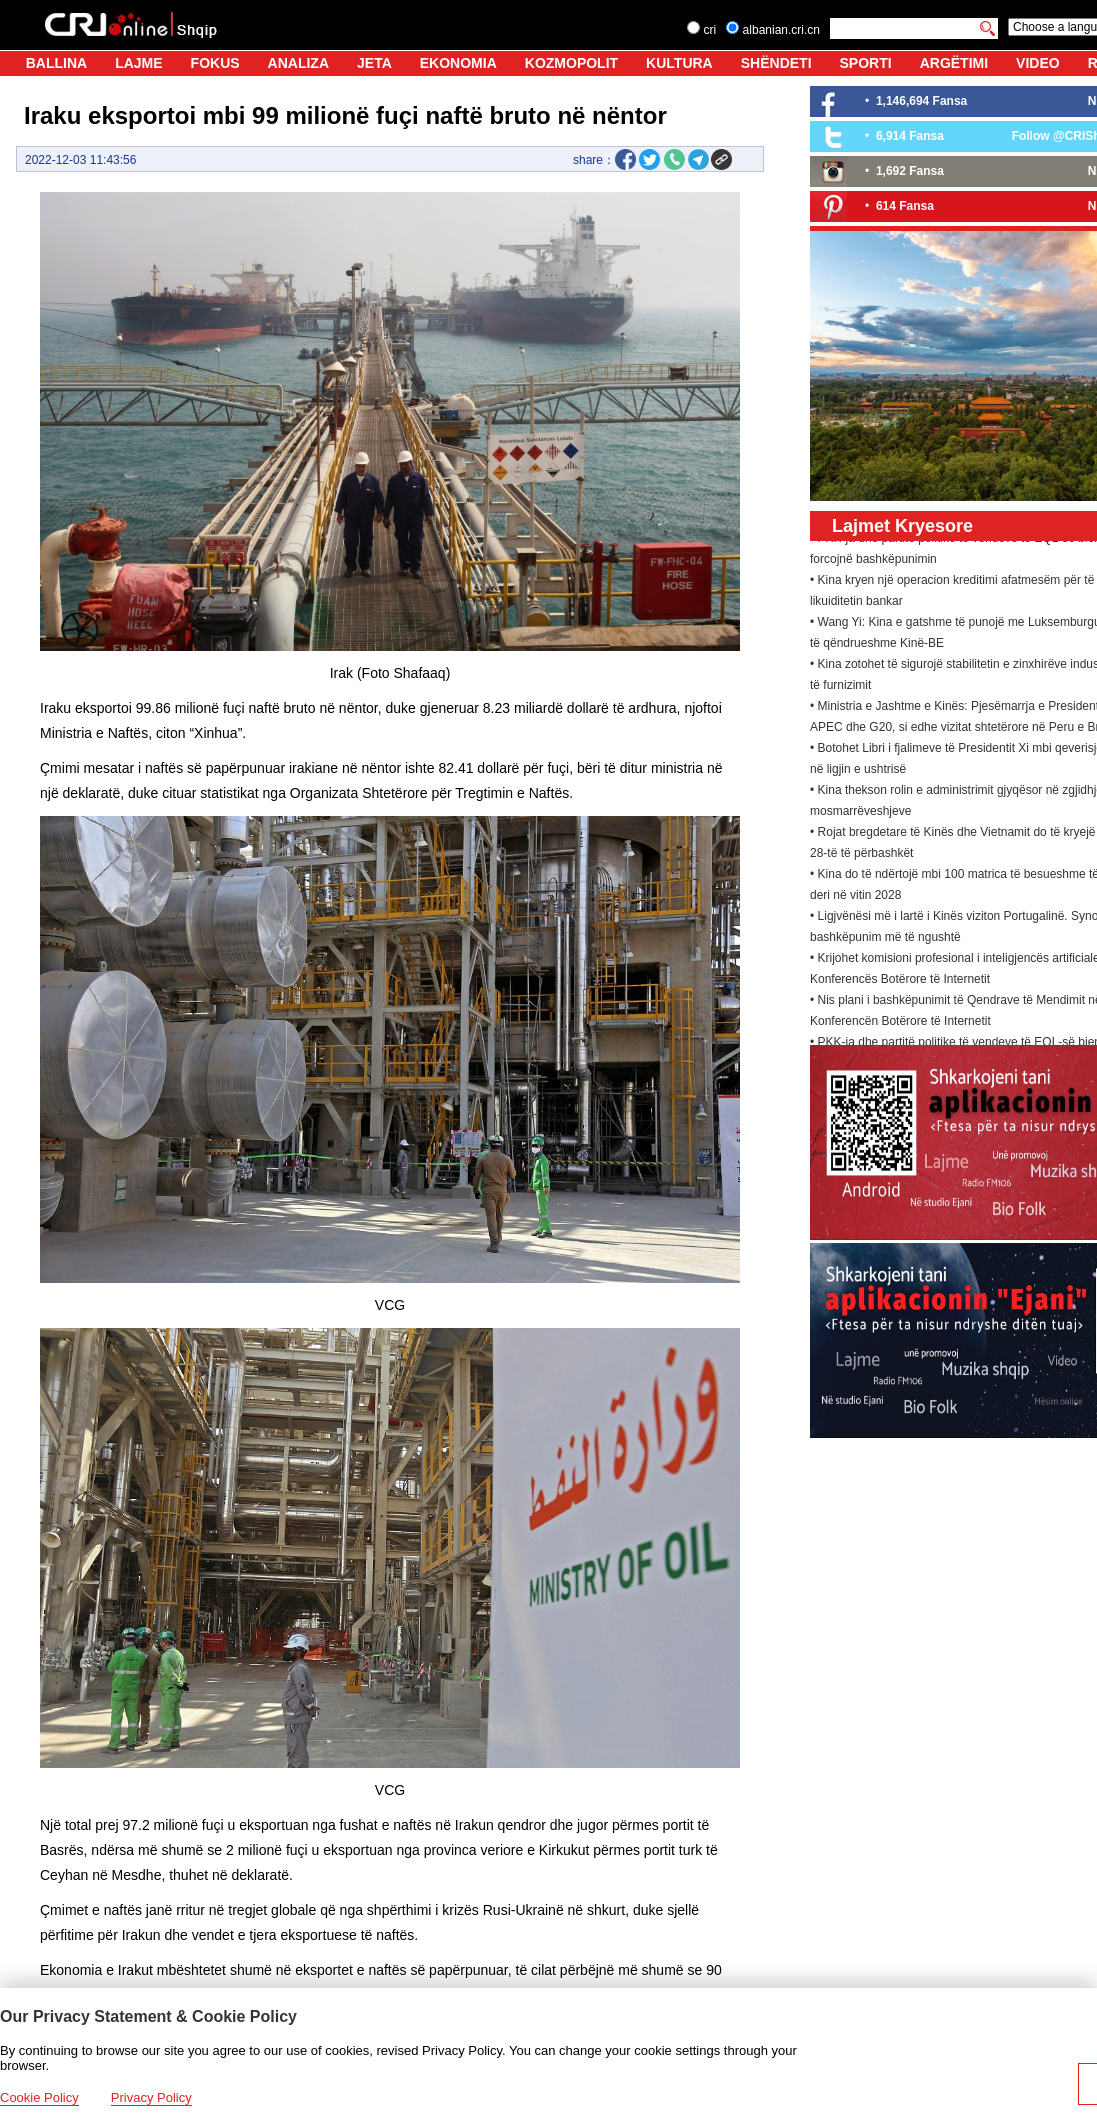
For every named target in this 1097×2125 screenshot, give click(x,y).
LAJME (138, 63)
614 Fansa (905, 206)
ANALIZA (298, 63)
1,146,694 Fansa (921, 101)
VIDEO (1038, 63)
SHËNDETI (776, 63)
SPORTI (866, 63)
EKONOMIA (458, 63)
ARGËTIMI (954, 63)
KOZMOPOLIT (571, 63)
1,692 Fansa (910, 171)
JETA (374, 63)
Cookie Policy (39, 2097)
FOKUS (215, 63)
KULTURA (679, 63)
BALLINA (56, 63)
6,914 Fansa (910, 136)
